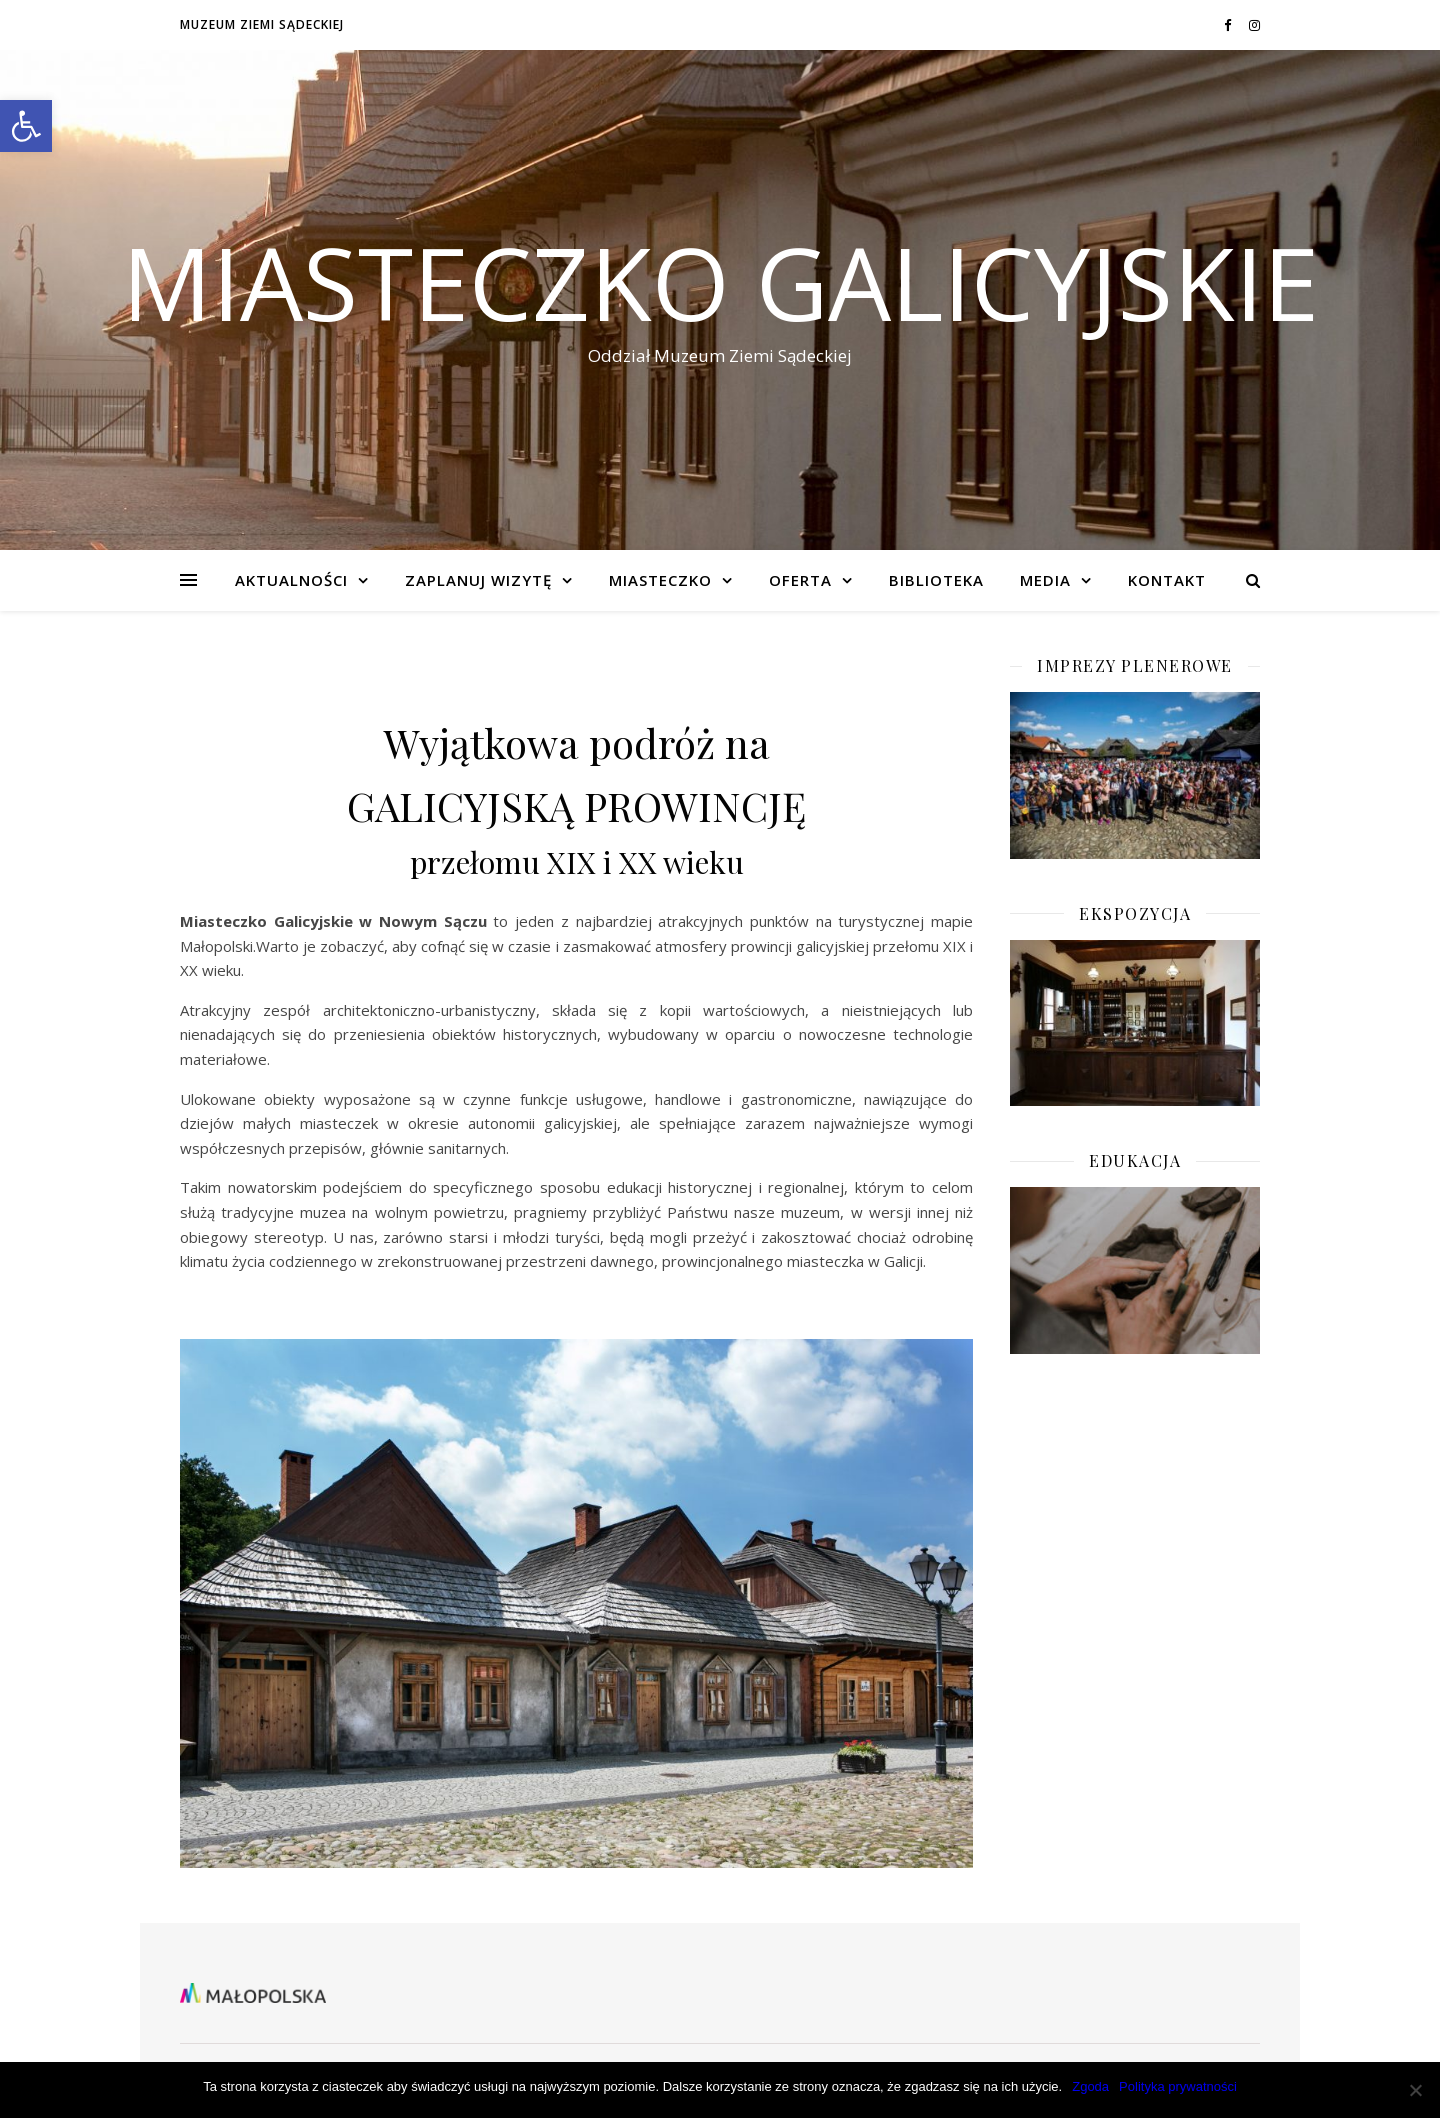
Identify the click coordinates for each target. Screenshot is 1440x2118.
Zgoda (1090, 2086)
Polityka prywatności (1178, 2086)
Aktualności (291, 580)
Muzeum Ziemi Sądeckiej (262, 24)
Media (1045, 580)
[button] (26, 126)
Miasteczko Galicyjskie (720, 282)
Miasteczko (660, 580)
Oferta (800, 580)
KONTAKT (1167, 580)
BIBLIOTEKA (936, 580)
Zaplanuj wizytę (478, 580)
